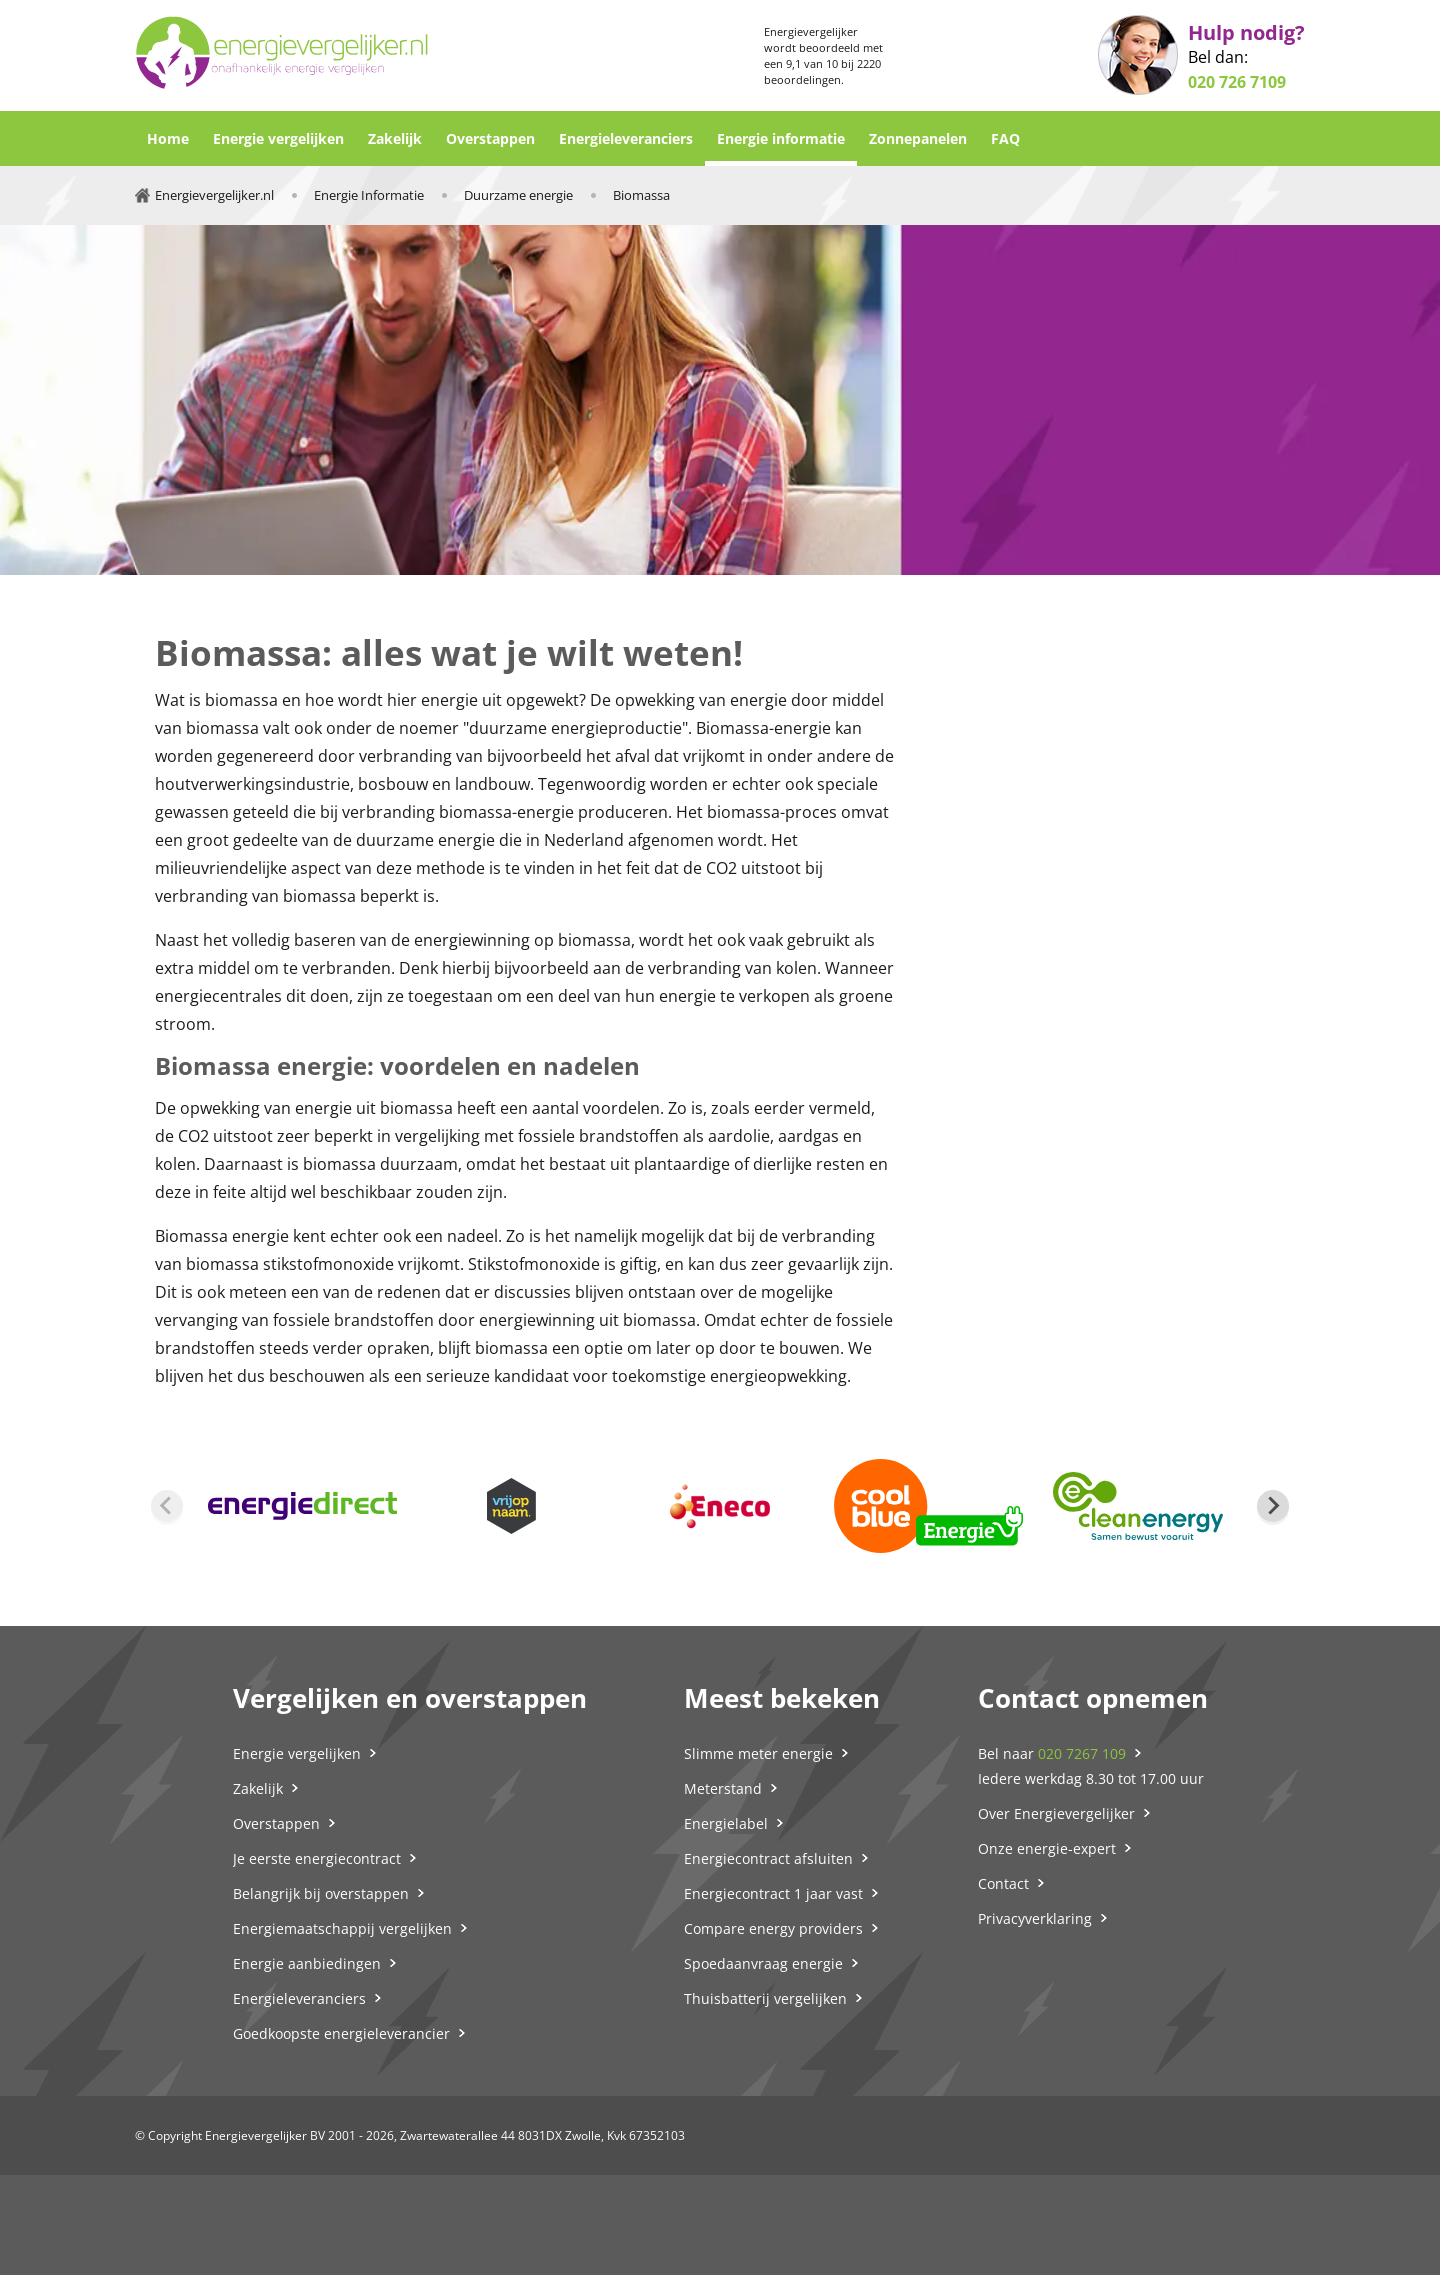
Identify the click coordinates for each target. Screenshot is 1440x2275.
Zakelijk (395, 138)
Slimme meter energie (758, 1753)
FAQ (1005, 138)
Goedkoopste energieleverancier (341, 2033)
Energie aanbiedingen (307, 1963)
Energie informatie (781, 138)
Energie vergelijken (278, 138)
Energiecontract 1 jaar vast (773, 1893)
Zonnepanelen (918, 138)
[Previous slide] (167, 1506)
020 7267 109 (1082, 1753)
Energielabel (726, 1823)
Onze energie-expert (1047, 1848)
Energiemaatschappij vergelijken (342, 1928)
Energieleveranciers (626, 138)
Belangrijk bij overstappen (321, 1893)
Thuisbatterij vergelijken (765, 1998)
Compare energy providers (773, 1928)
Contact (1003, 1883)
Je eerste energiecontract (317, 1858)
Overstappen (490, 138)
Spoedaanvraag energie (763, 1963)
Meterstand (723, 1788)
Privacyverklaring (1035, 1918)
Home (168, 138)
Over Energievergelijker (1056, 1813)
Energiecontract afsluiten (768, 1858)
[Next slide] (1273, 1506)
